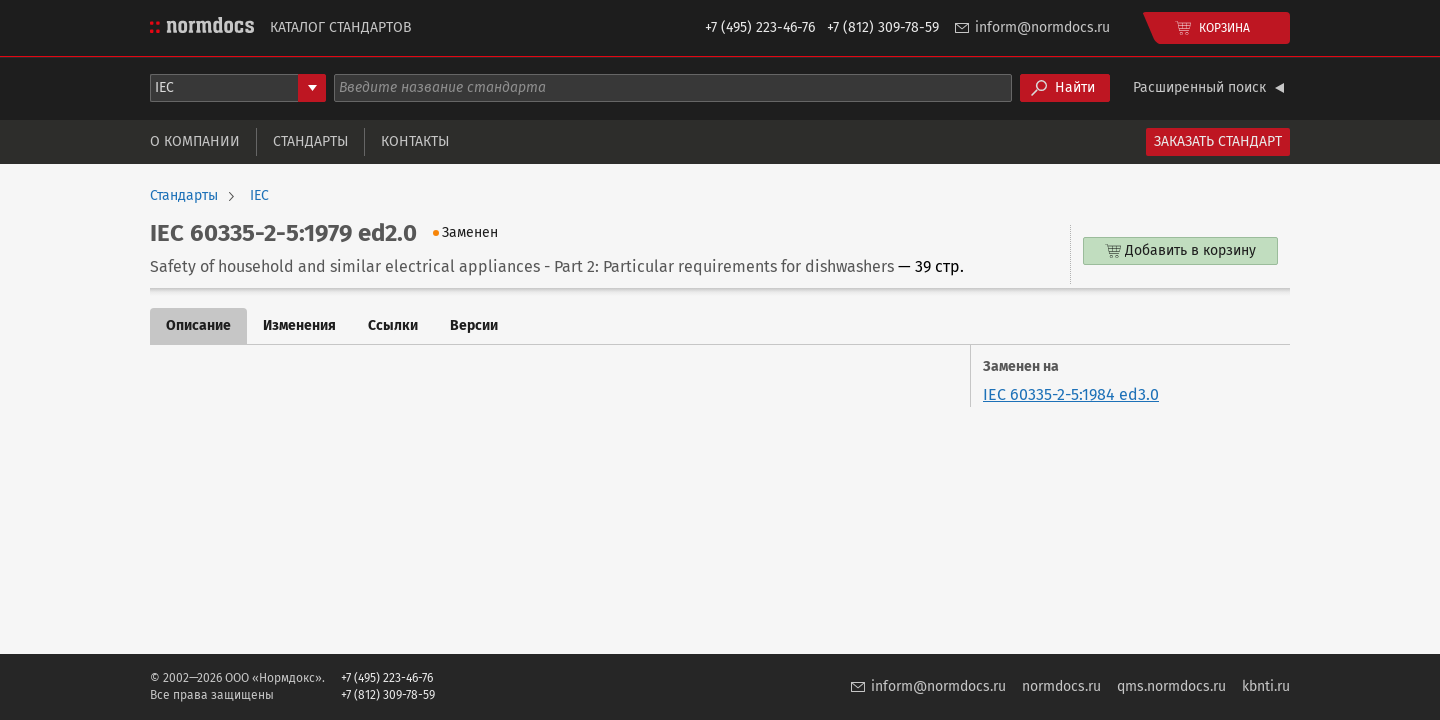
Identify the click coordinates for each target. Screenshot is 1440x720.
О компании (195, 141)
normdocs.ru (1061, 686)
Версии (474, 325)
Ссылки (393, 325)
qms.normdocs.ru (1171, 686)
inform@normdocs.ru (1042, 27)
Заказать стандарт (1218, 141)
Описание (198, 325)
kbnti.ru (1266, 686)
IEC (259, 196)
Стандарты (310, 141)
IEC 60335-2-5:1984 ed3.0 (1071, 394)
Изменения (299, 325)
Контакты (415, 141)
